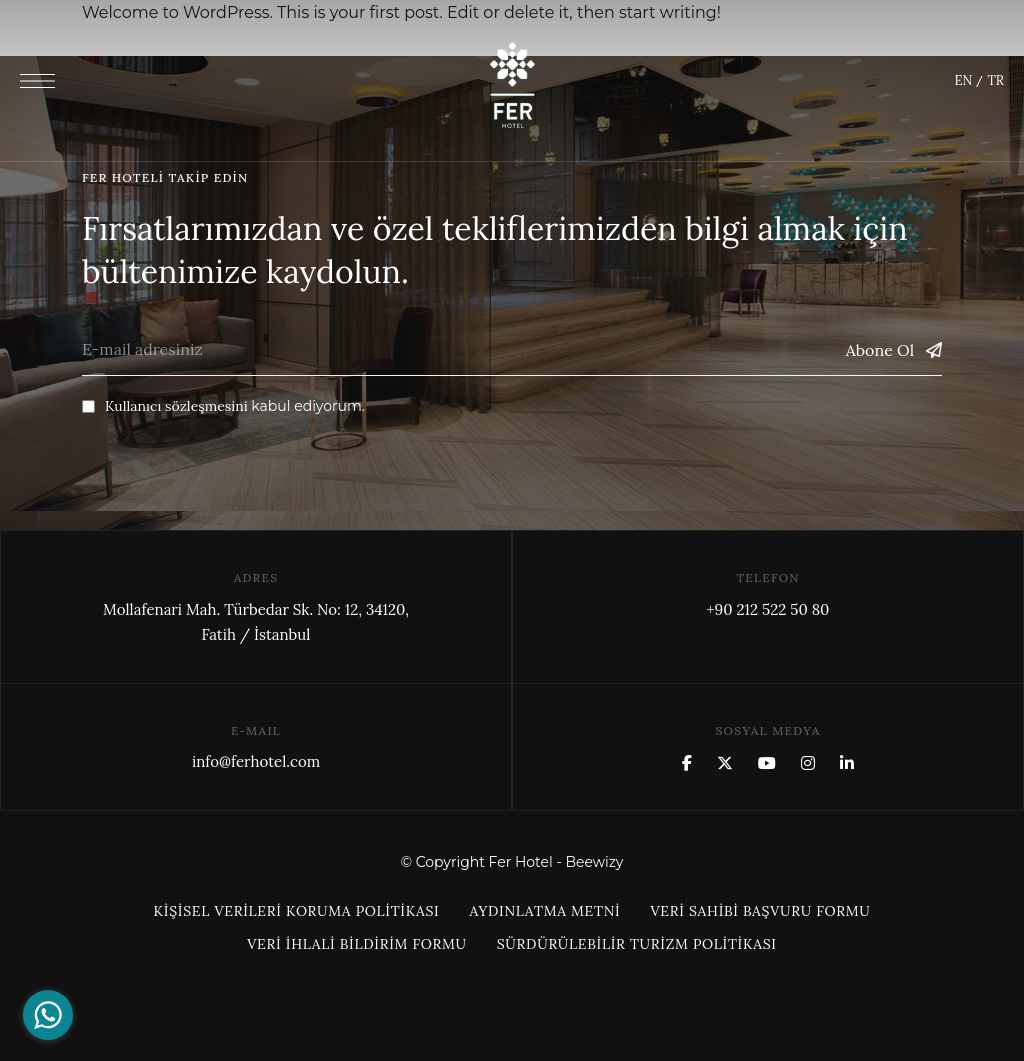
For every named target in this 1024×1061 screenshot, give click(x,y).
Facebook (687, 763)
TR (995, 80)
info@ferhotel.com (256, 761)
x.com (725, 763)
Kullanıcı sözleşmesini (176, 406)
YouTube (767, 763)
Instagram (808, 763)
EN (963, 80)
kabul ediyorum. (223, 406)
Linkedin (847, 763)
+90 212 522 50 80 (767, 609)
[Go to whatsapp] (48, 1015)
